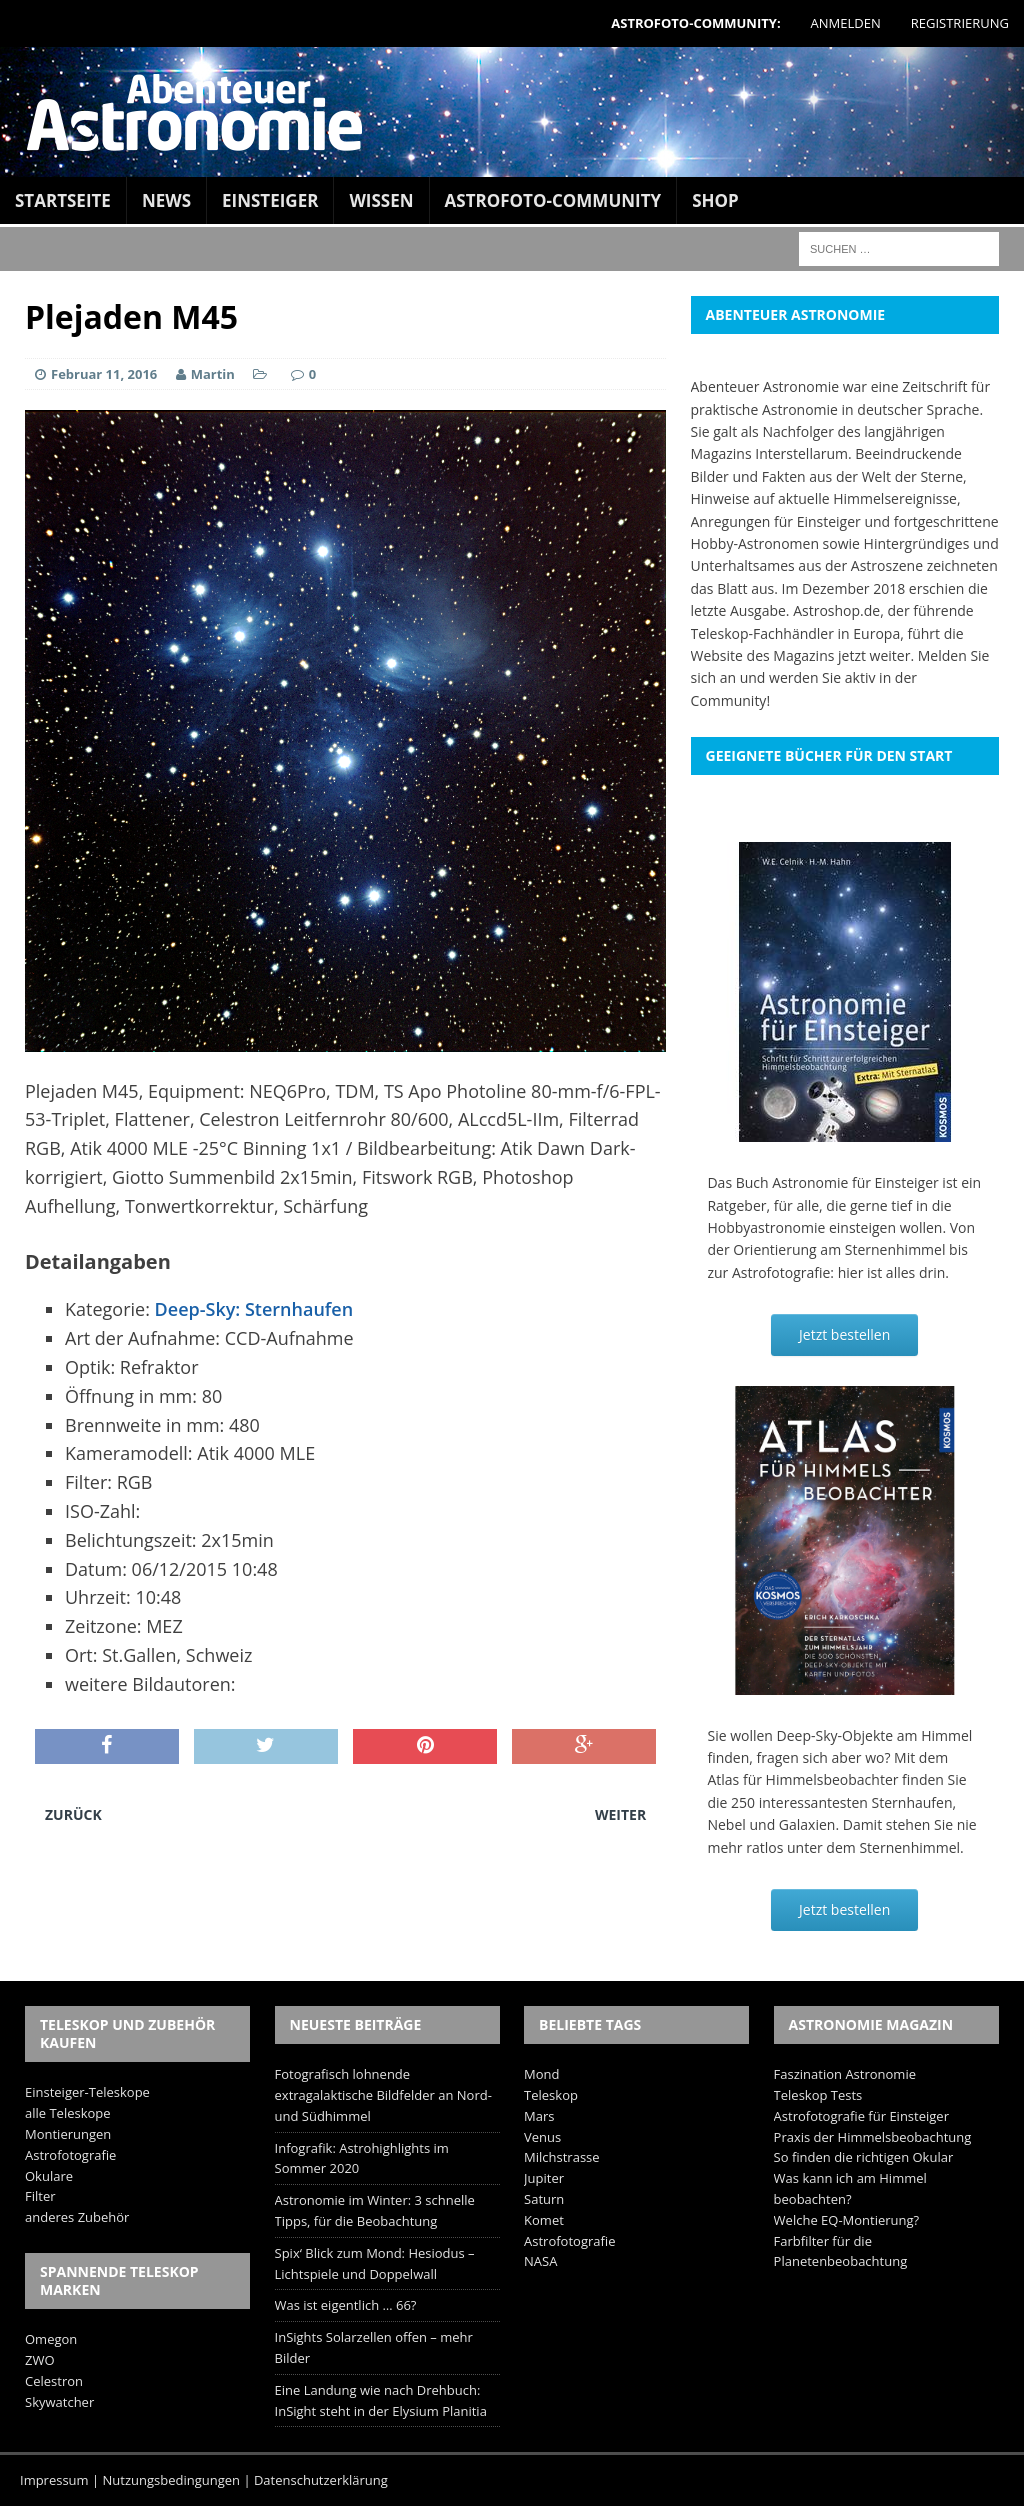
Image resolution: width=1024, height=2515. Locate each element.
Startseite (63, 200)
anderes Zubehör (77, 2217)
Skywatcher (59, 2402)
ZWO (40, 2360)
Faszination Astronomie (845, 2074)
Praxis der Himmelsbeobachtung (873, 2137)
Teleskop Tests (818, 2095)
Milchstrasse (562, 2157)
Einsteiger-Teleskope (87, 2092)
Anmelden (846, 23)
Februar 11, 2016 (104, 374)
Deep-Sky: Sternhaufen (254, 1309)
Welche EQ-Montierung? (847, 2220)
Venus (542, 2137)
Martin (213, 374)
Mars (539, 2116)
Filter (40, 2196)
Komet (544, 2220)
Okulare (49, 2176)
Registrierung (960, 23)
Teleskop (551, 2095)
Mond (541, 2074)
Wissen (381, 200)
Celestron (54, 2381)
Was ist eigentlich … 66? (346, 2305)
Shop (715, 200)
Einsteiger (270, 200)
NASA (540, 2261)
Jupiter (544, 2178)
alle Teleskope (68, 2113)
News (166, 200)
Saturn (544, 2199)
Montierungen (68, 2134)
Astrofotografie (70, 2155)
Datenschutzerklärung (321, 2480)
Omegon (51, 2339)
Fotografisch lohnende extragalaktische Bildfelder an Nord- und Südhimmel (383, 2095)
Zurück (73, 1814)
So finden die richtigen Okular (864, 2157)
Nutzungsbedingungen (171, 2480)
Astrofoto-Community (553, 200)
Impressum (54, 2480)
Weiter (620, 1814)
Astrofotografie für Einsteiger (861, 2116)
